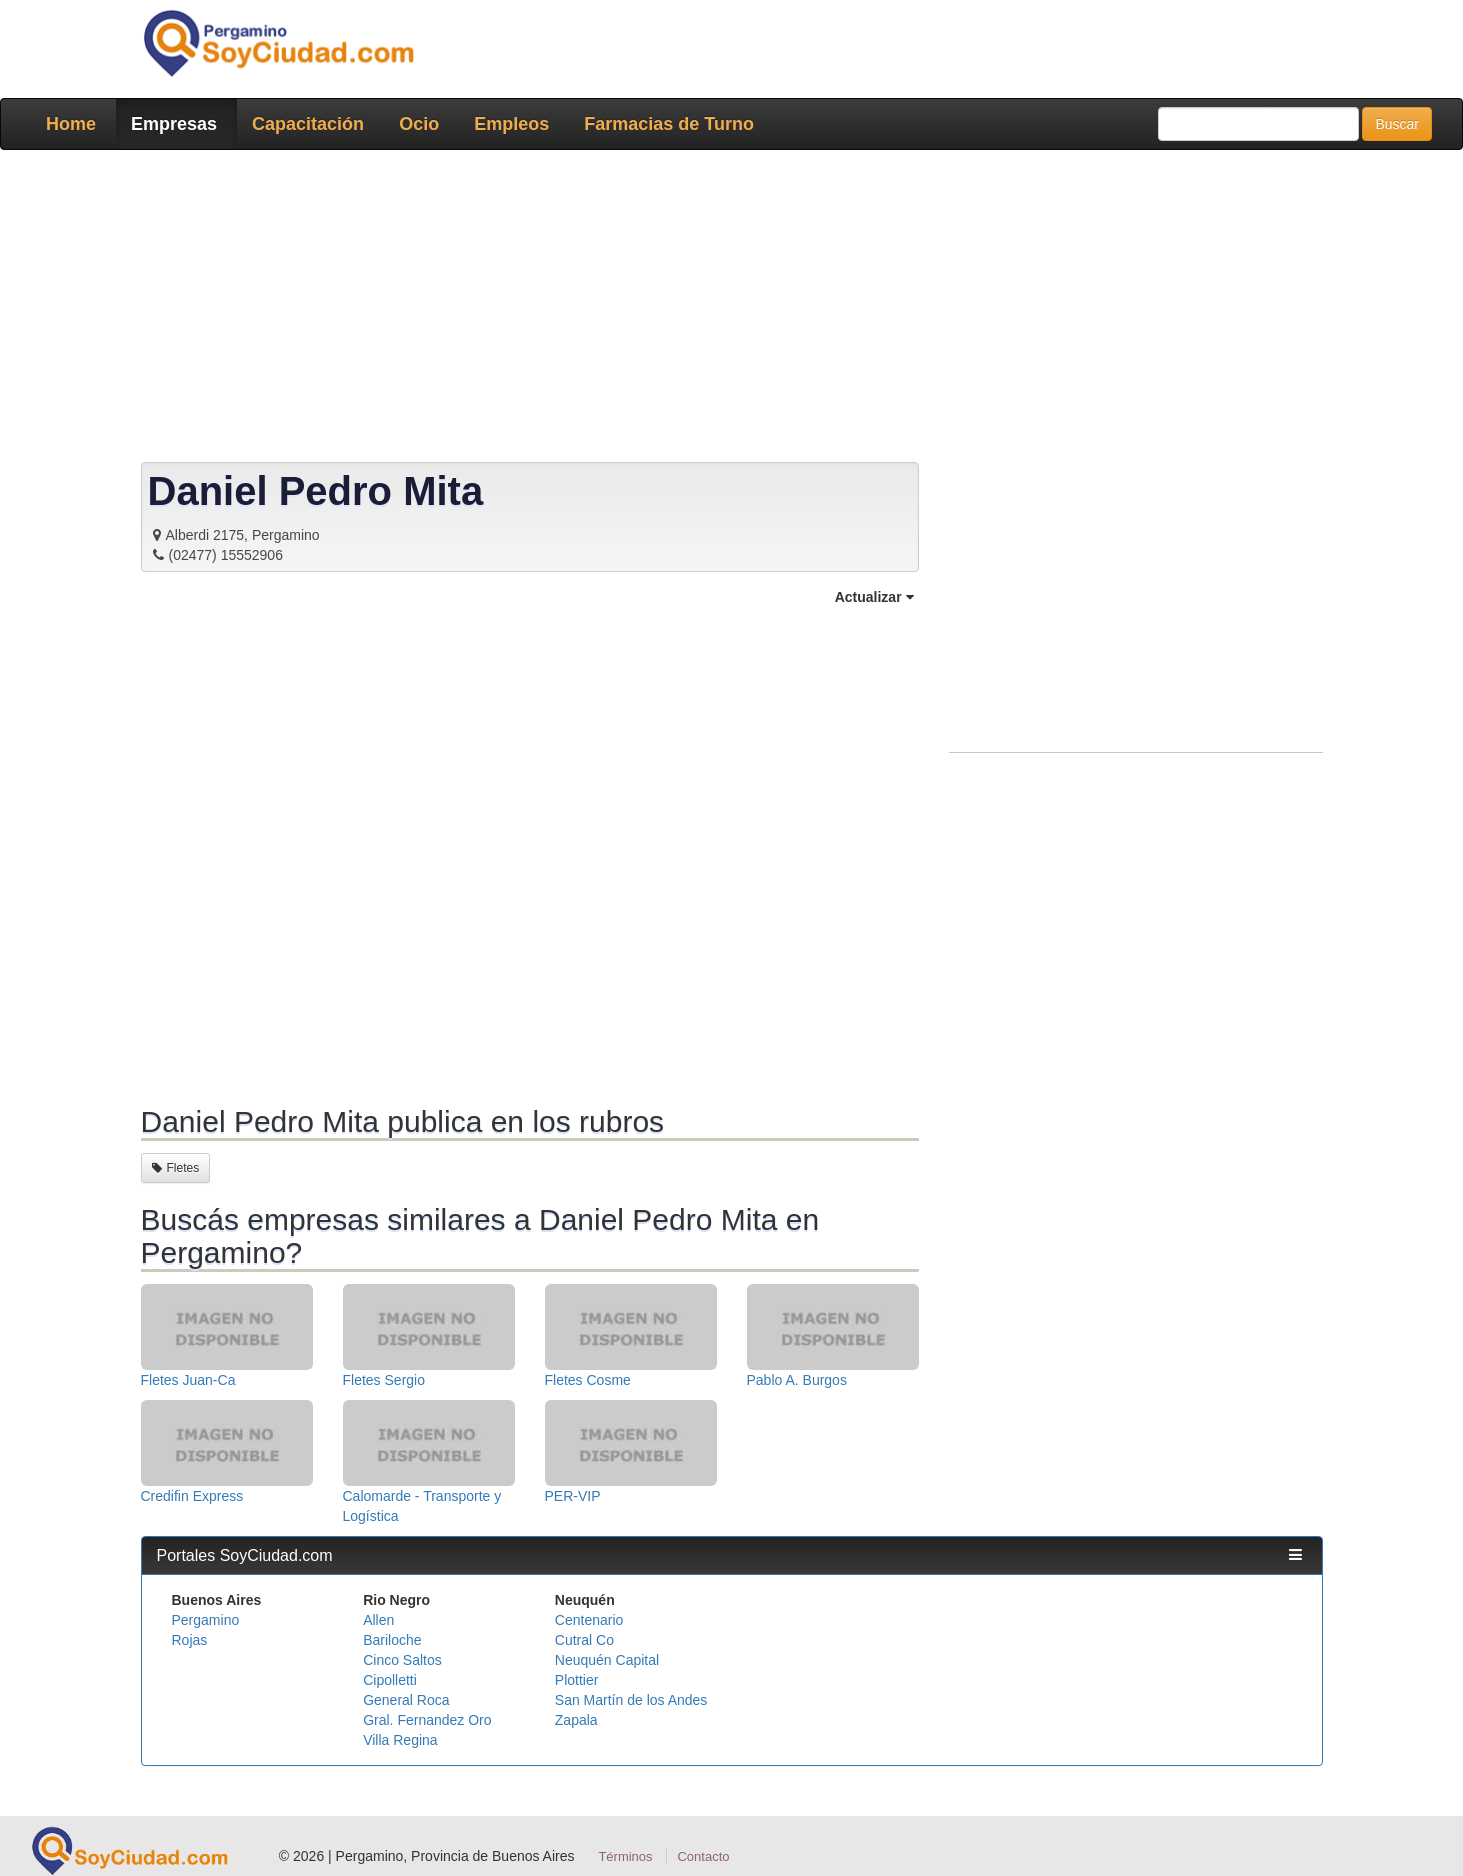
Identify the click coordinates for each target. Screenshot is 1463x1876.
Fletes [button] (176, 1168)
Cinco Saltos (402, 1660)
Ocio (419, 124)
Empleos (511, 124)
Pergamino (206, 1620)
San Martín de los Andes (631, 1700)
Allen (378, 1620)
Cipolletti (390, 1680)
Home (71, 124)
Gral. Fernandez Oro (427, 1720)
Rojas (190, 1640)
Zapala (576, 1720)
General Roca (406, 1700)
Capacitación (308, 124)
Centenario (589, 1620)
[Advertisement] (726, 310)
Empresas (174, 124)
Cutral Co (584, 1640)
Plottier (577, 1680)
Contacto (703, 1856)
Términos (625, 1856)
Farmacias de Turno (669, 124)
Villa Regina (400, 1740)
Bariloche (392, 1640)
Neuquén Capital (607, 1660)
